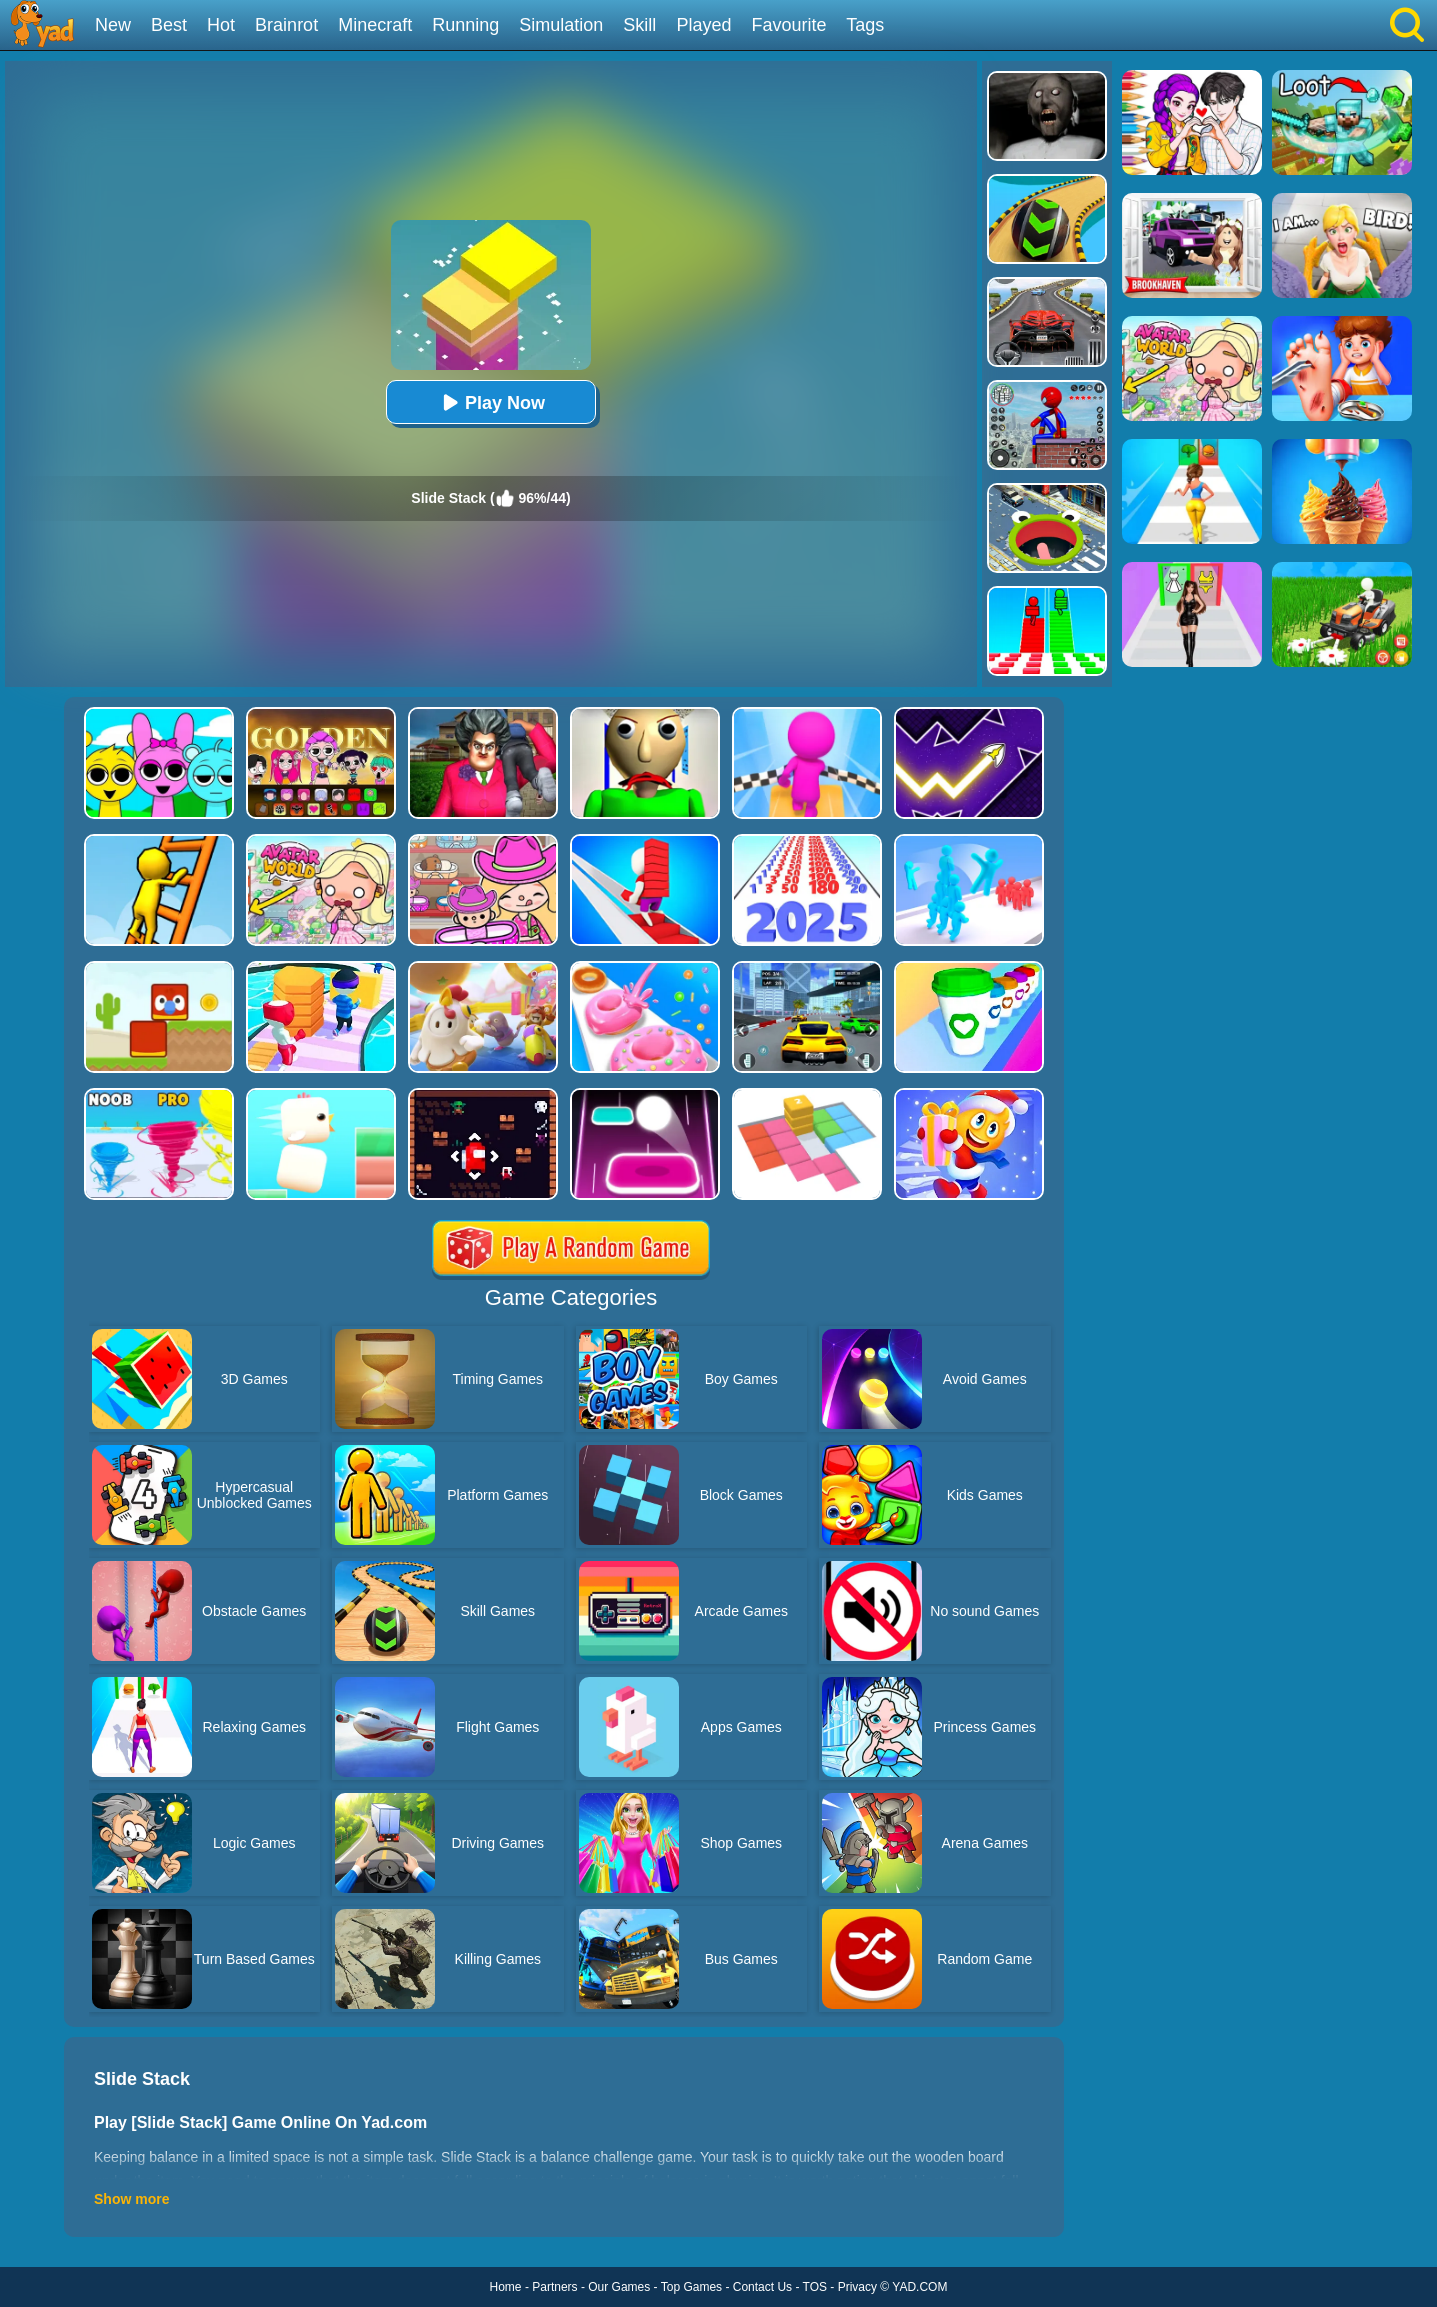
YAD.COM (919, 2287)
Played (703, 25)
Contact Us (762, 2287)
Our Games (619, 2287)
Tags (865, 25)
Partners (554, 2287)
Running (465, 25)
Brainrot (286, 25)
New (113, 25)
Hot (221, 25)
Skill (639, 25)
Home (506, 2287)
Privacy (857, 2287)
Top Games (691, 2287)
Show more (131, 2199)
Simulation (561, 25)
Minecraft (375, 25)
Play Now (491, 402)
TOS (815, 2287)
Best (169, 25)
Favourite (788, 25)
